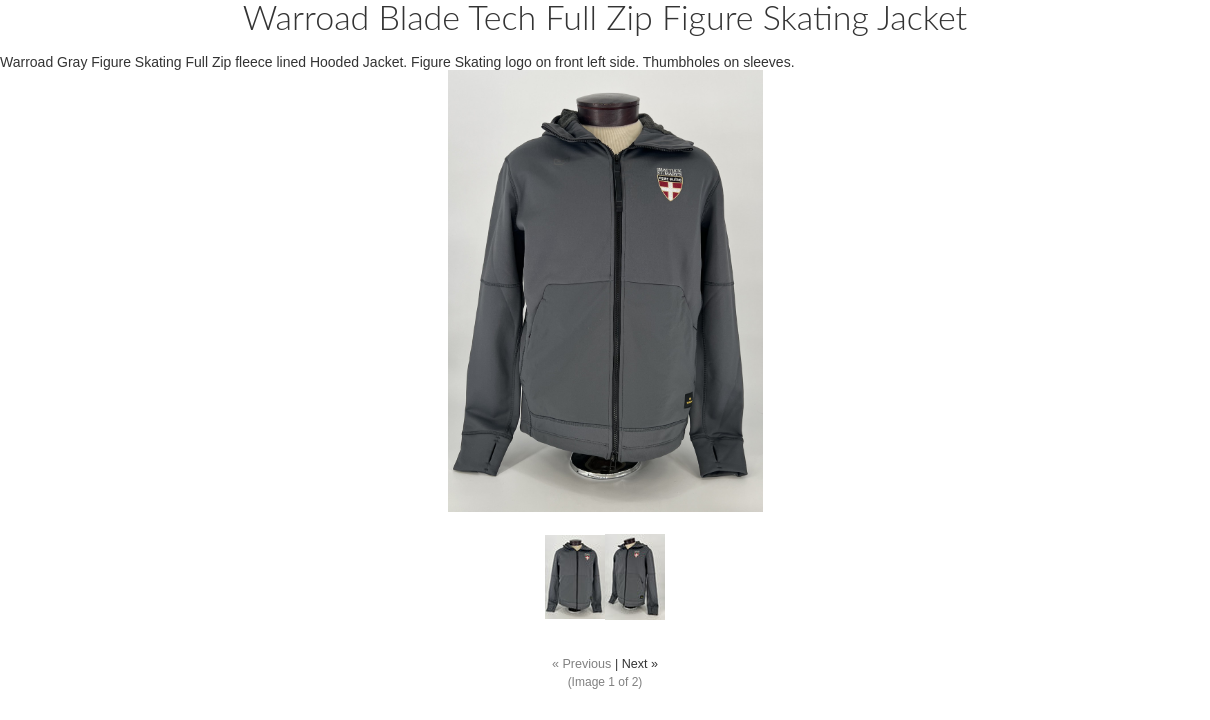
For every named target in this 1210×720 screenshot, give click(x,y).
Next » (640, 664)
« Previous (582, 664)
